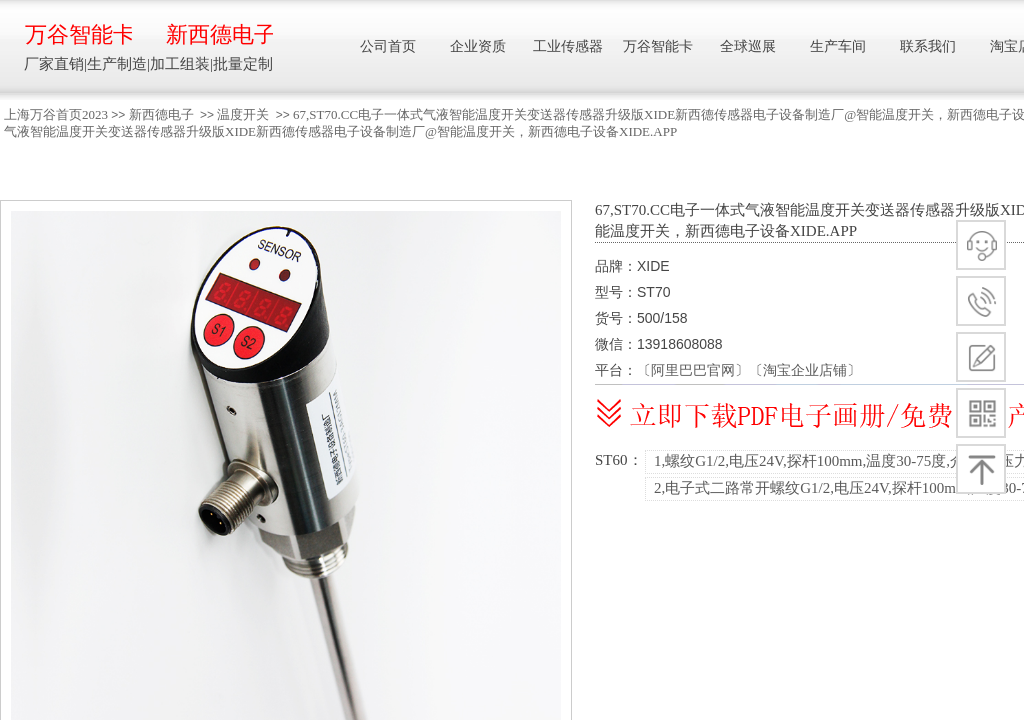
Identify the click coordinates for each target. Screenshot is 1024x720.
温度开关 (243, 114)
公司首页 (388, 46)
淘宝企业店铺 (805, 370)
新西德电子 (161, 114)
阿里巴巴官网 (693, 370)
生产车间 (838, 46)
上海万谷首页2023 (56, 114)
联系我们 (928, 46)
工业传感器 (568, 46)
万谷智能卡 (78, 34)
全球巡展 (748, 46)
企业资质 (478, 46)
